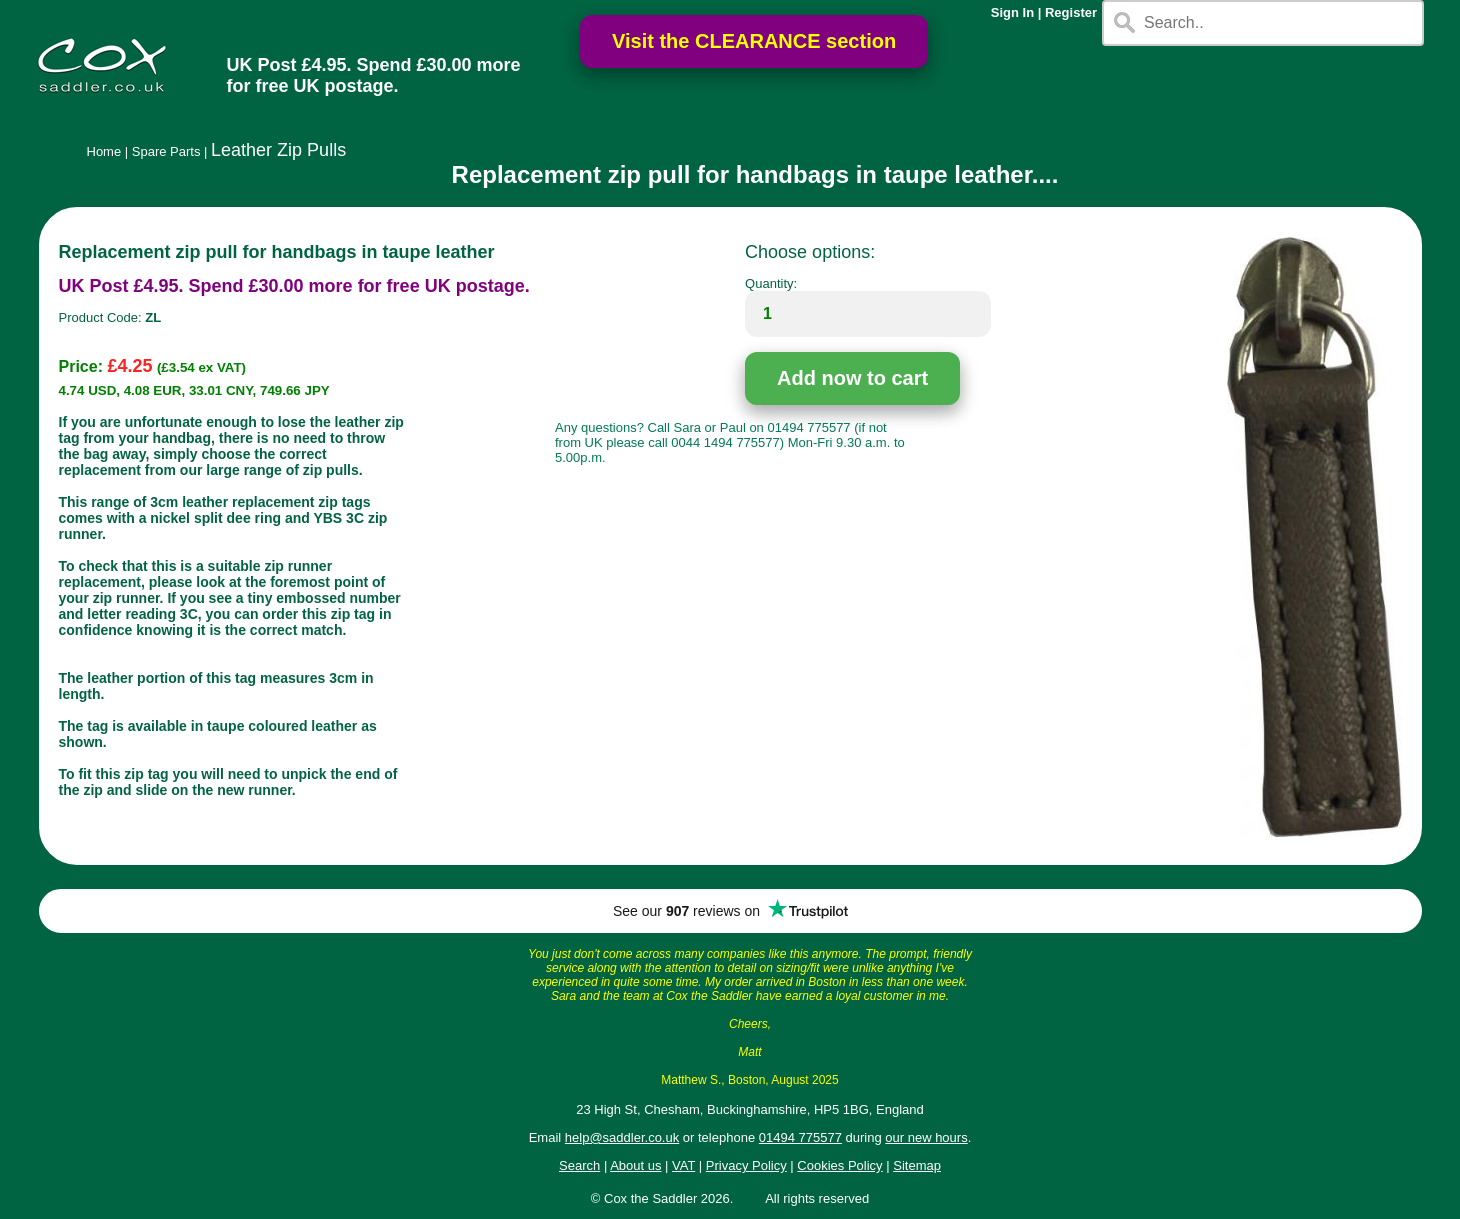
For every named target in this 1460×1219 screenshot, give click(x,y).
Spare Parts (166, 151)
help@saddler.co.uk (622, 1137)
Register (1071, 12)
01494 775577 (800, 1137)
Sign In (1012, 12)
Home (104, 151)
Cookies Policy (839, 1165)
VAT (683, 1165)
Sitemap (917, 1165)
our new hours (926, 1137)
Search (579, 1165)
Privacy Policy (746, 1165)
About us (635, 1165)
